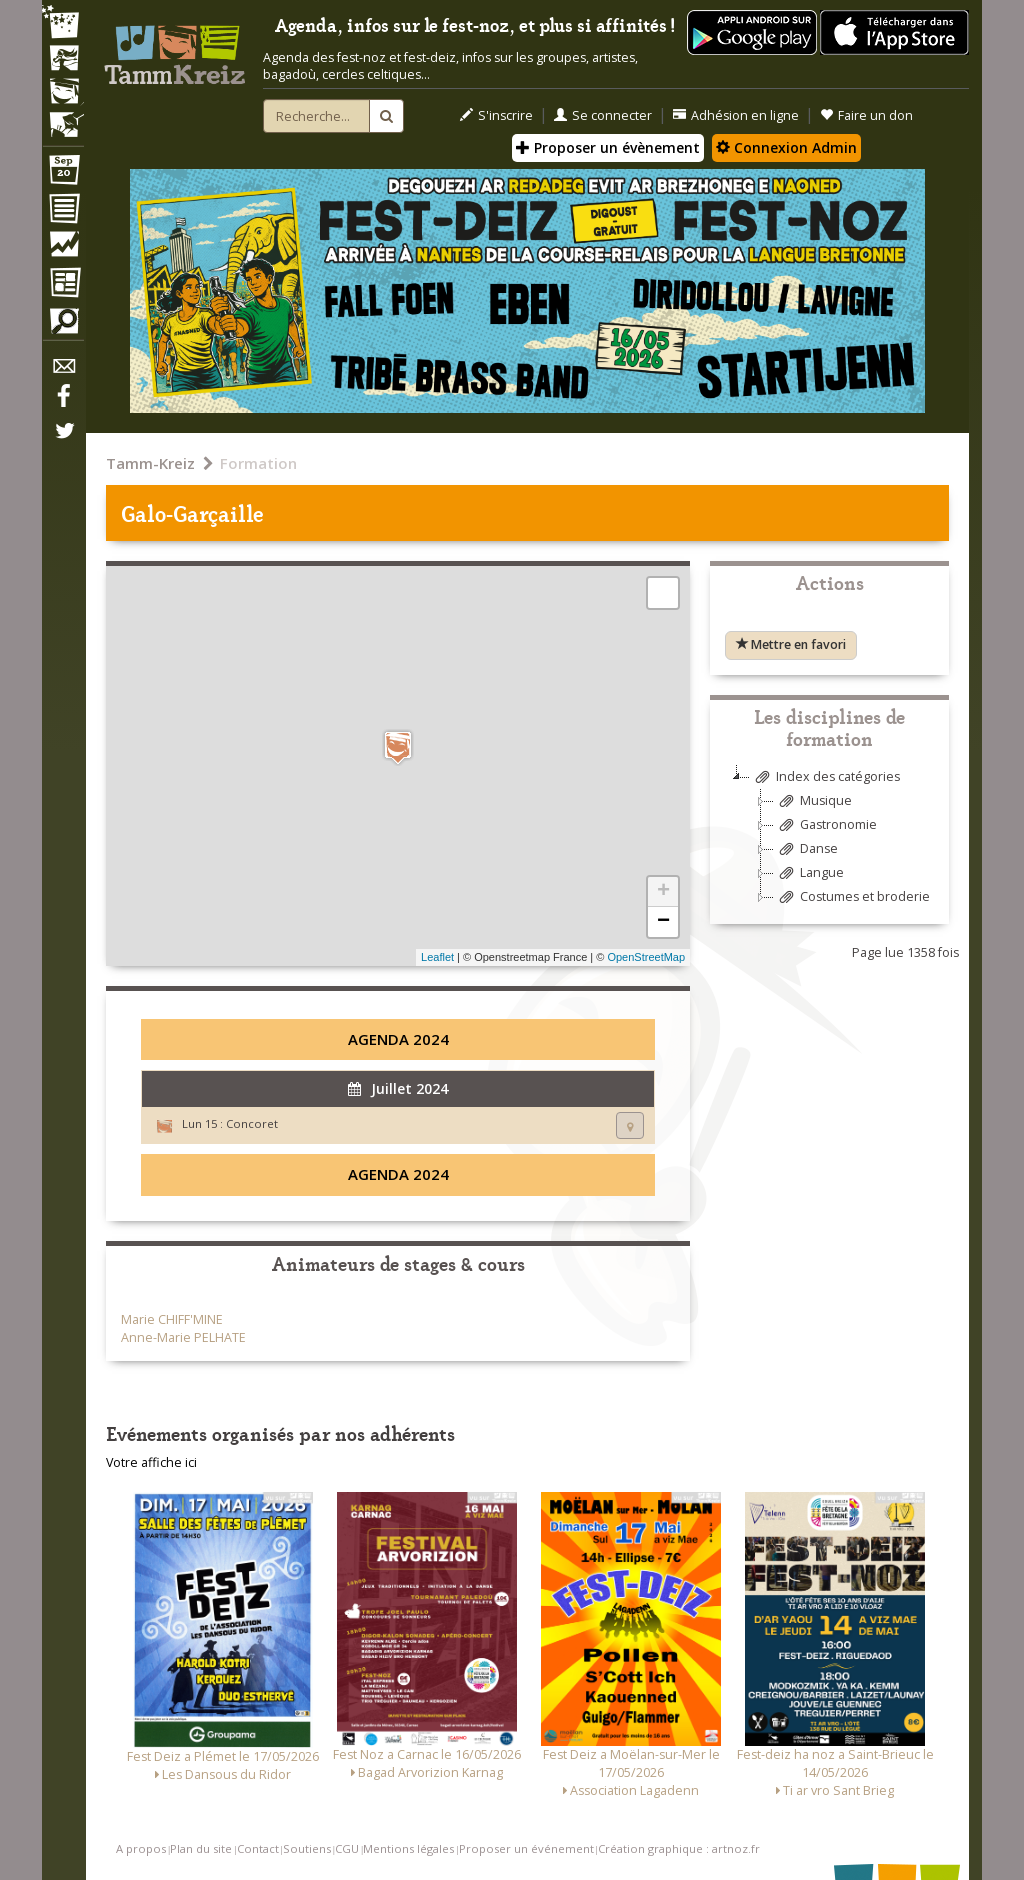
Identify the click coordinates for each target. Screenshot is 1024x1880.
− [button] (663, 922)
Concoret (252, 1123)
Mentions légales (408, 1848)
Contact (258, 1848)
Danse (806, 849)
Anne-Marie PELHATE (183, 1337)
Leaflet (437, 957)
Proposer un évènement (608, 147)
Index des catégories (825, 777)
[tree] (829, 844)
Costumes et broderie (852, 897)
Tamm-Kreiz (150, 463)
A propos (141, 1848)
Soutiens (307, 1848)
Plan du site (201, 1848)
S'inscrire (496, 115)
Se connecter (603, 115)
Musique (813, 801)
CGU (347, 1848)
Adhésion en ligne (736, 115)
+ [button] (663, 892)
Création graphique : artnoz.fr (679, 1848)
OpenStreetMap (646, 957)
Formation (258, 463)
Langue (809, 873)
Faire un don (866, 115)
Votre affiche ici (151, 1462)
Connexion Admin (786, 147)
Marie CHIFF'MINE (172, 1319)
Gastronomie (825, 825)
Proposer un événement (526, 1848)
